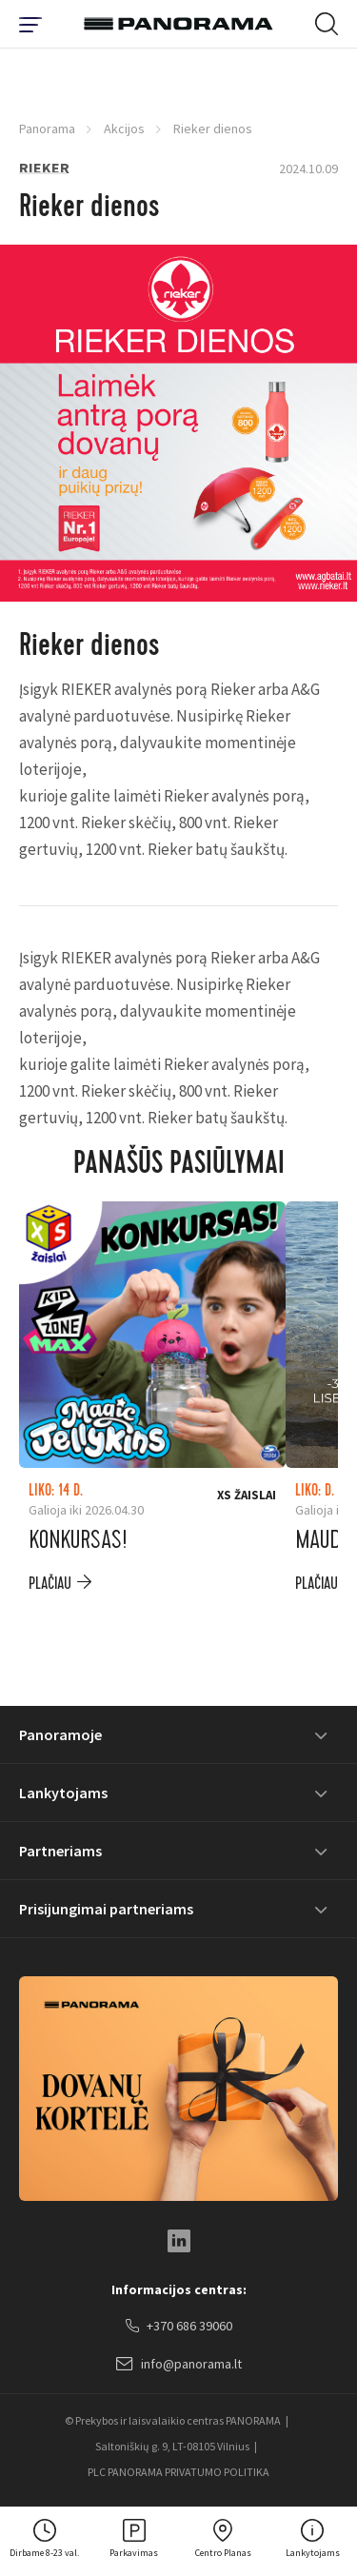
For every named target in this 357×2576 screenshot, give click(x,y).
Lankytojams (63, 1792)
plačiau (50, 1584)
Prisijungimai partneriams (106, 1908)
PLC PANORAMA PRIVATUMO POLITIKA (178, 2472)
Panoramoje (60, 1734)
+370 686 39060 (179, 2326)
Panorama (47, 128)
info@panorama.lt (179, 2364)
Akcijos (124, 128)
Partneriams (60, 1850)
